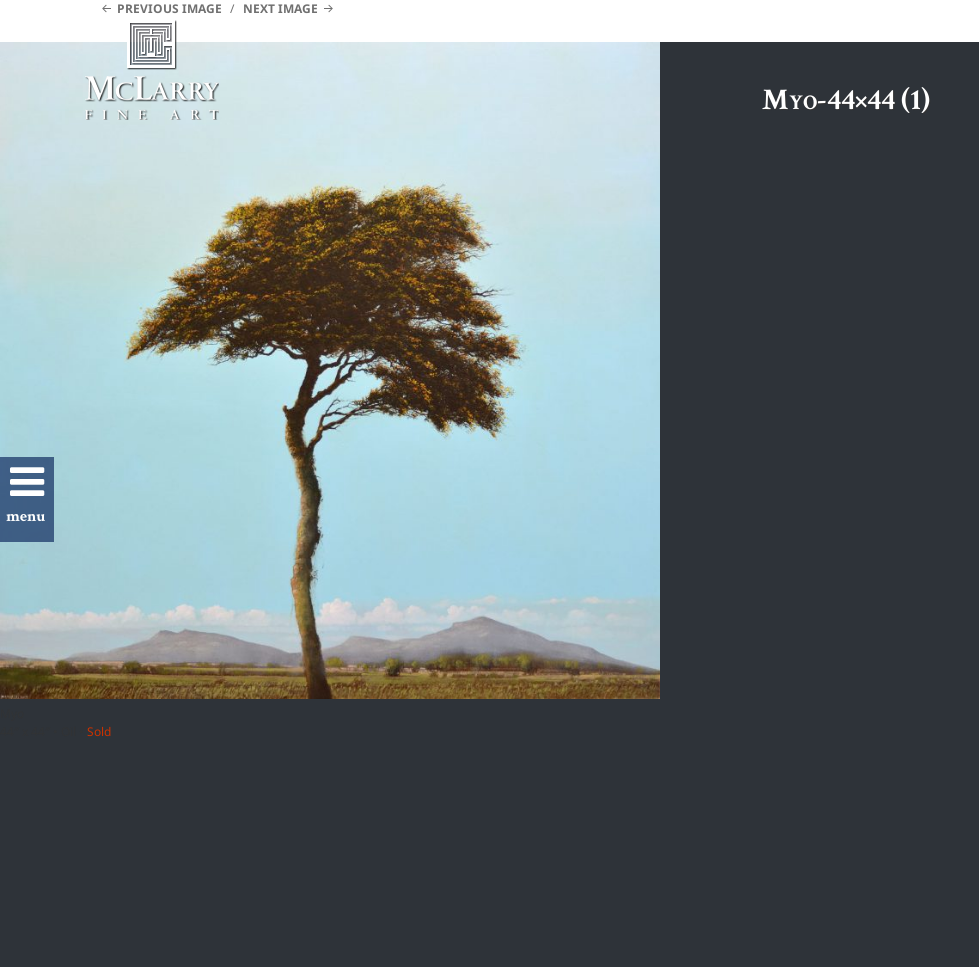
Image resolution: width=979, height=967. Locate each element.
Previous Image (169, 8)
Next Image (280, 8)
